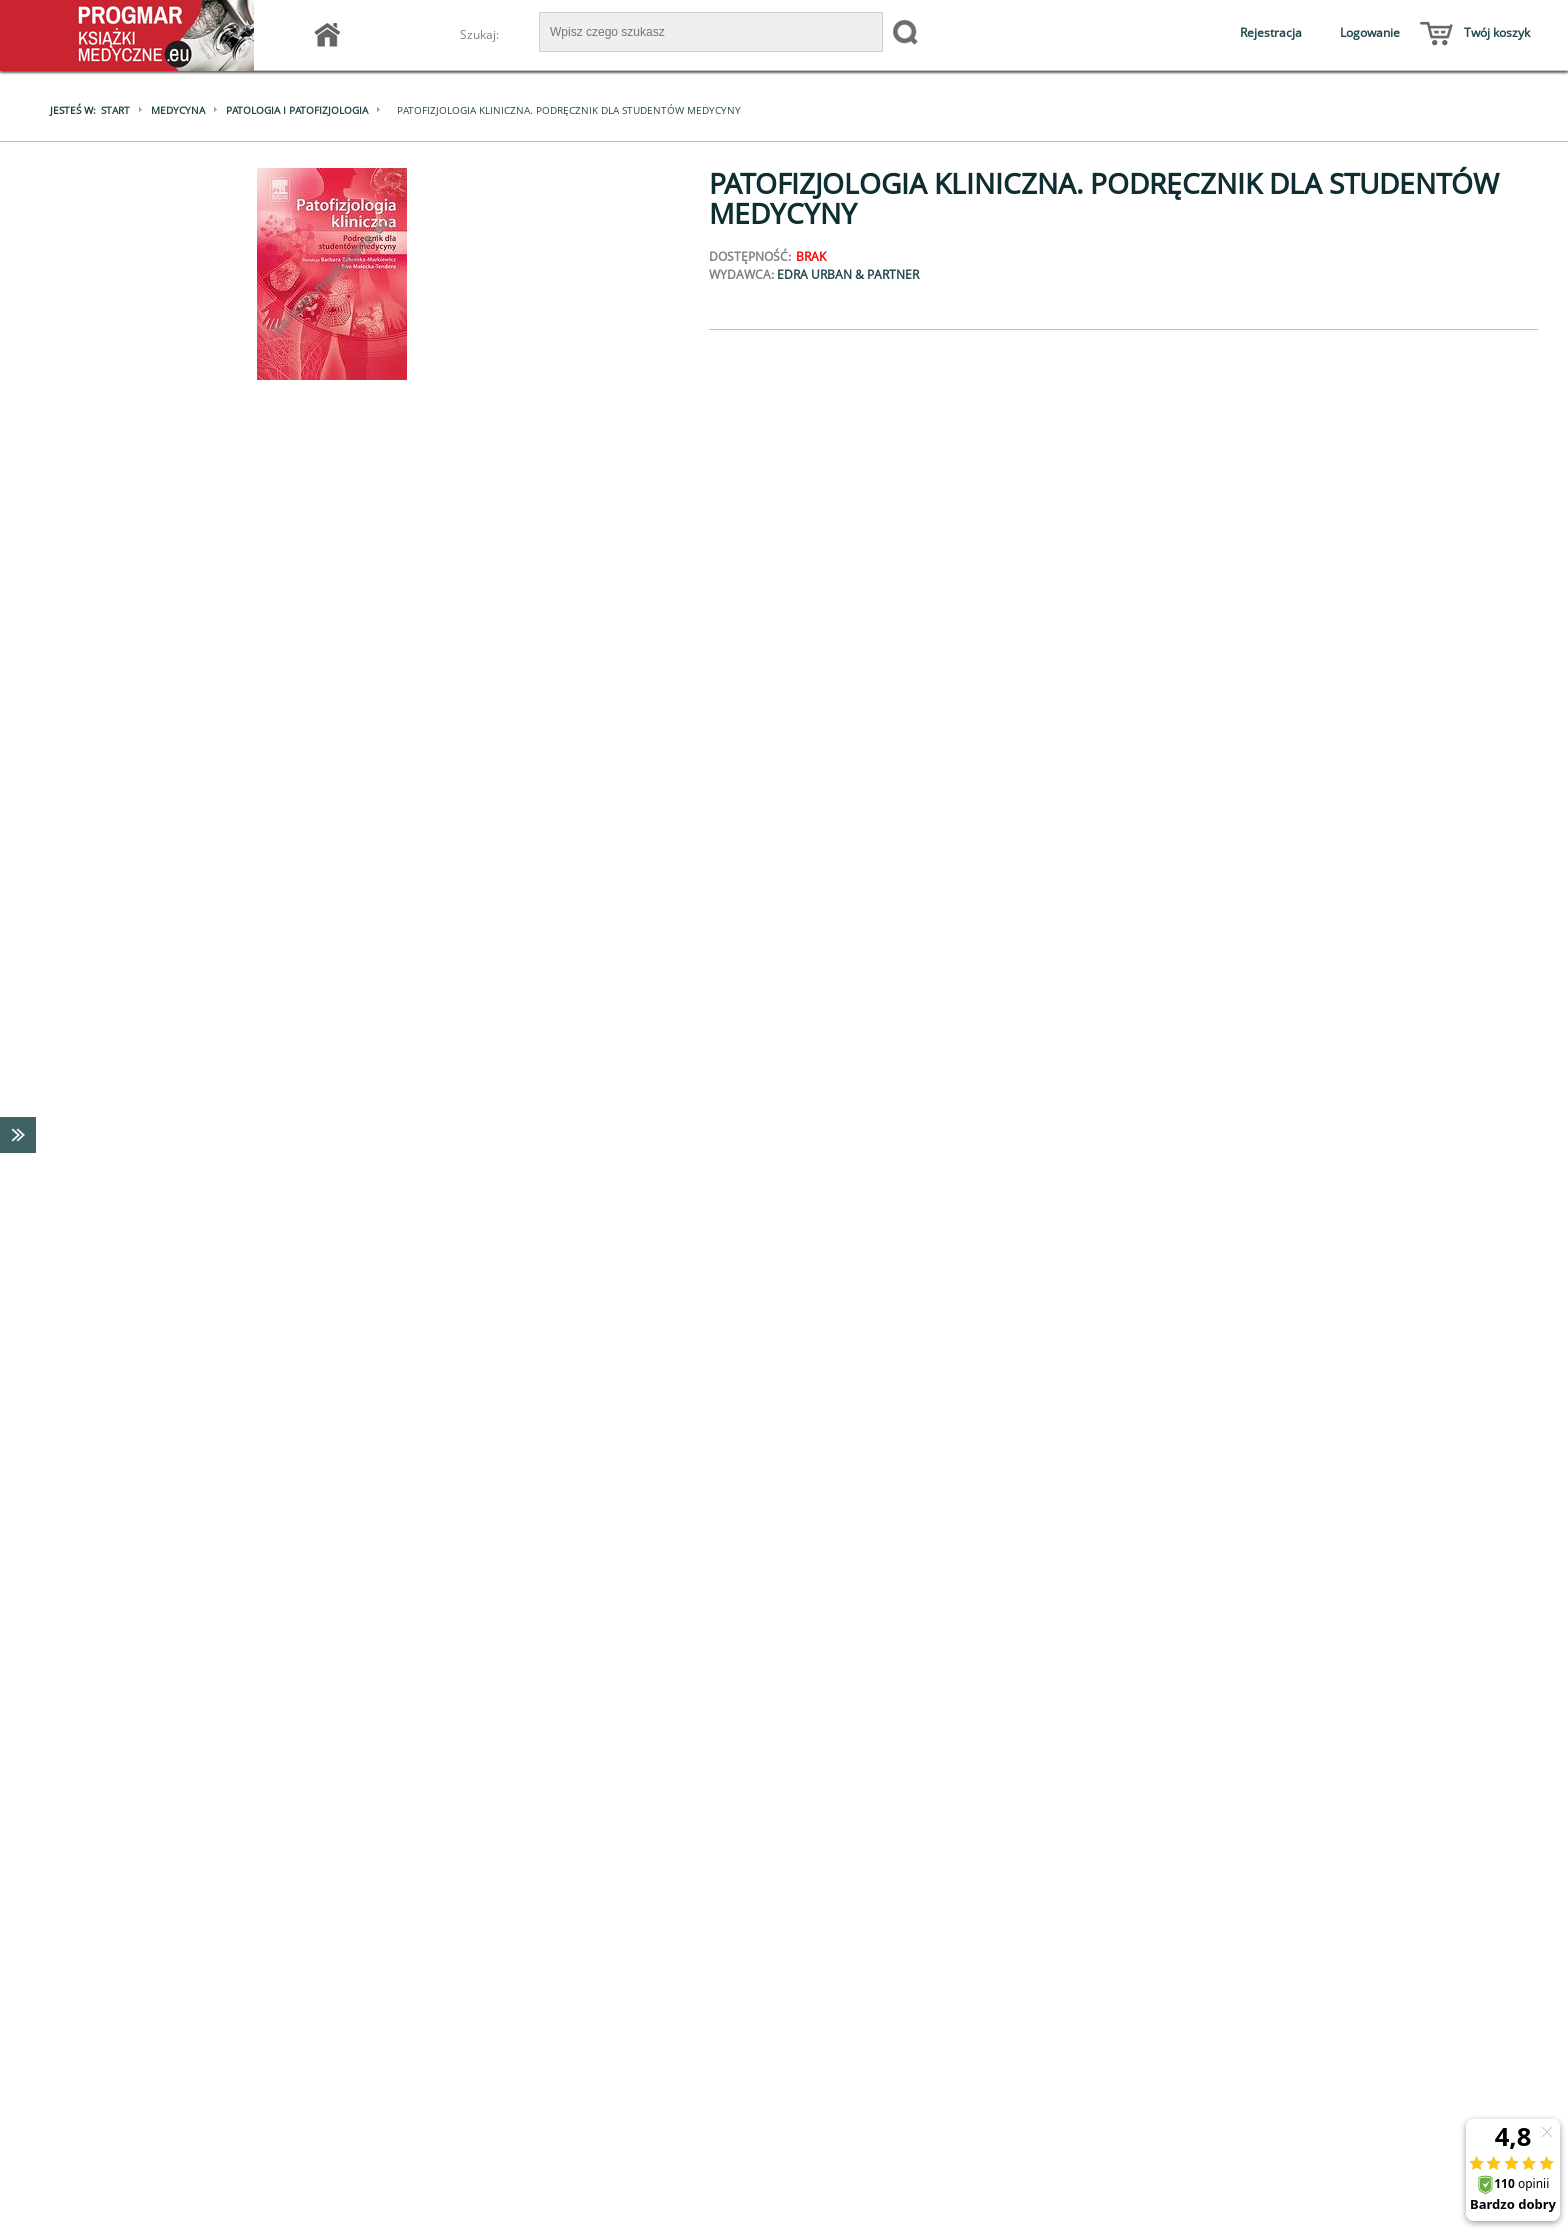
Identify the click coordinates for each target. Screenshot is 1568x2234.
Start (115, 110)
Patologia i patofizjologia (297, 110)
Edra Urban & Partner (848, 274)
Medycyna (178, 110)
